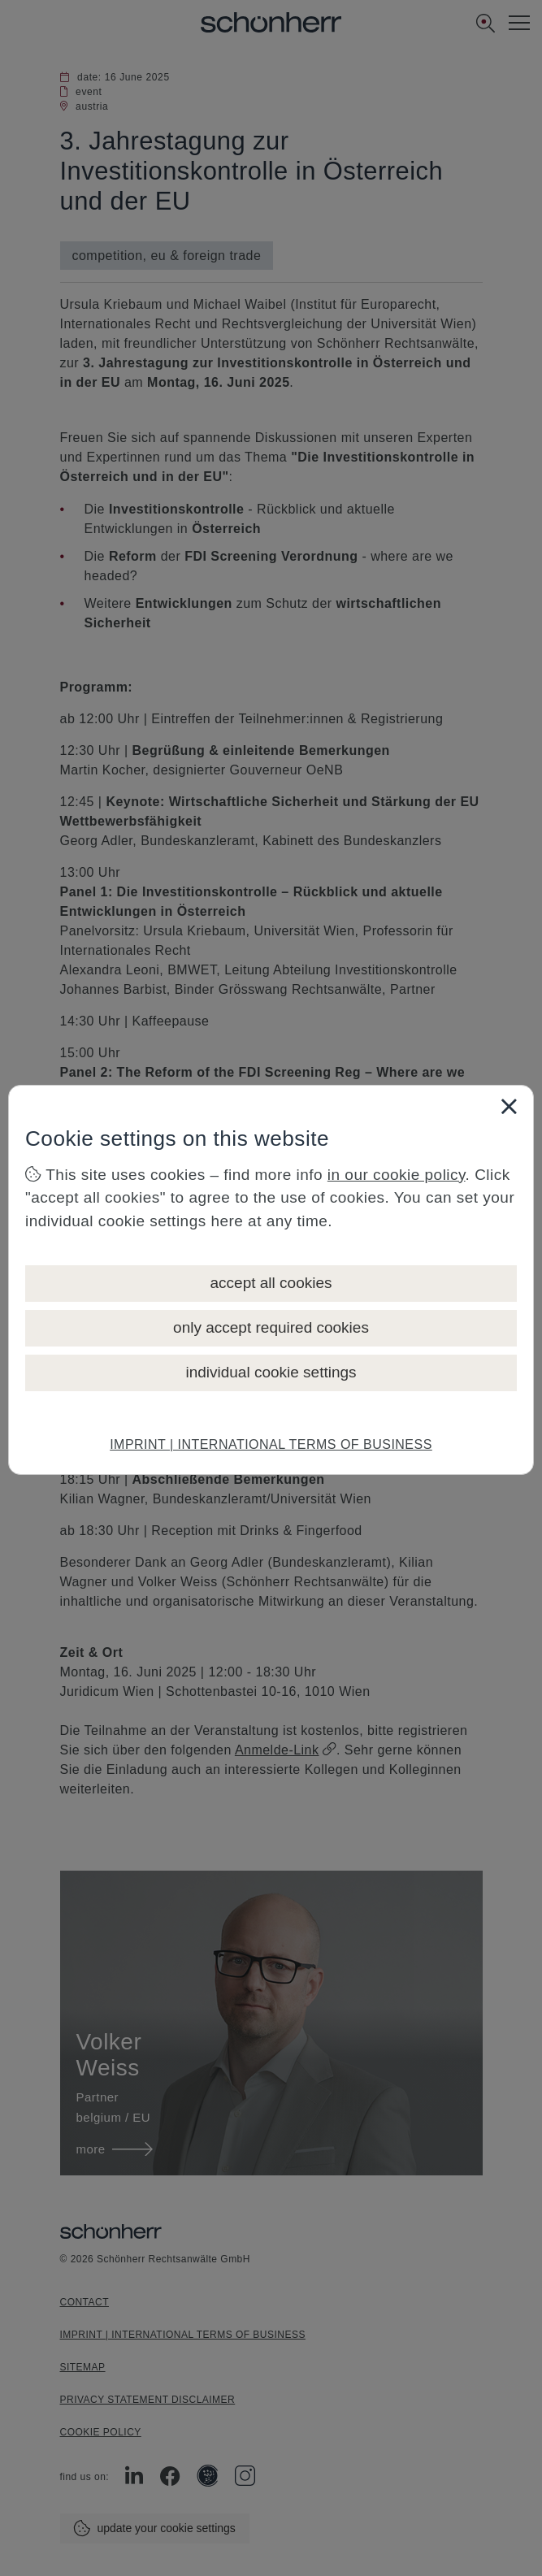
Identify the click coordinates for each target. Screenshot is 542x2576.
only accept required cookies (271, 1327)
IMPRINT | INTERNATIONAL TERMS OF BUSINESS (271, 1444)
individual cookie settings (270, 1372)
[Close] (508, 1106)
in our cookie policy (396, 1174)
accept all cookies (271, 1282)
